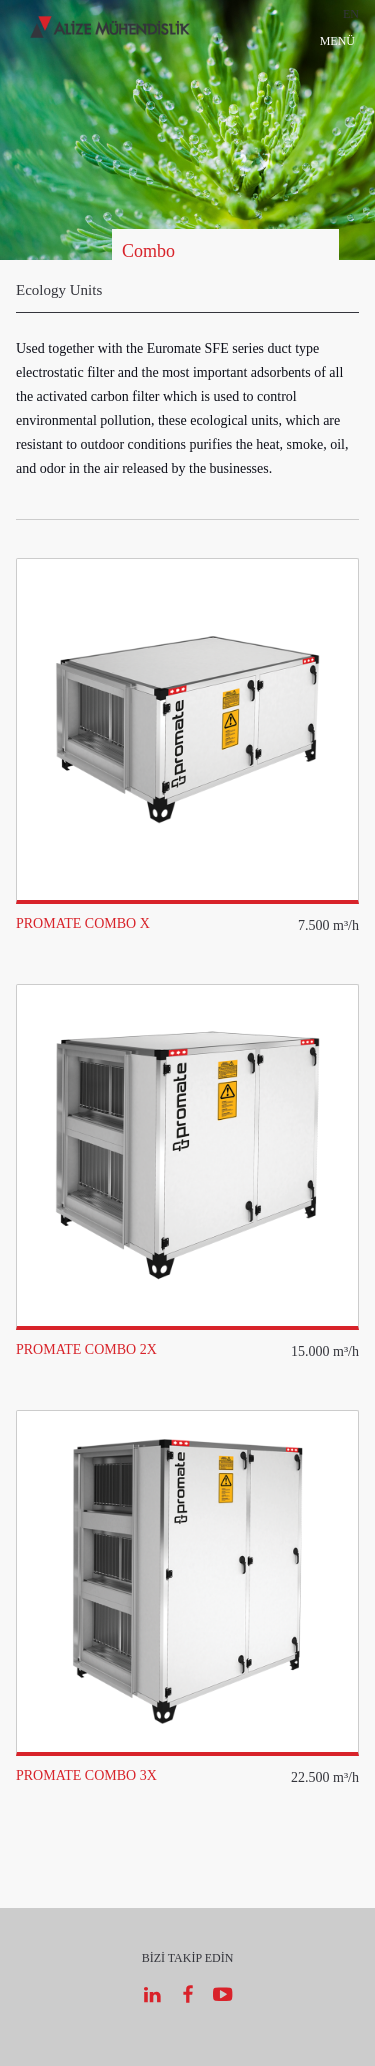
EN (351, 13)
